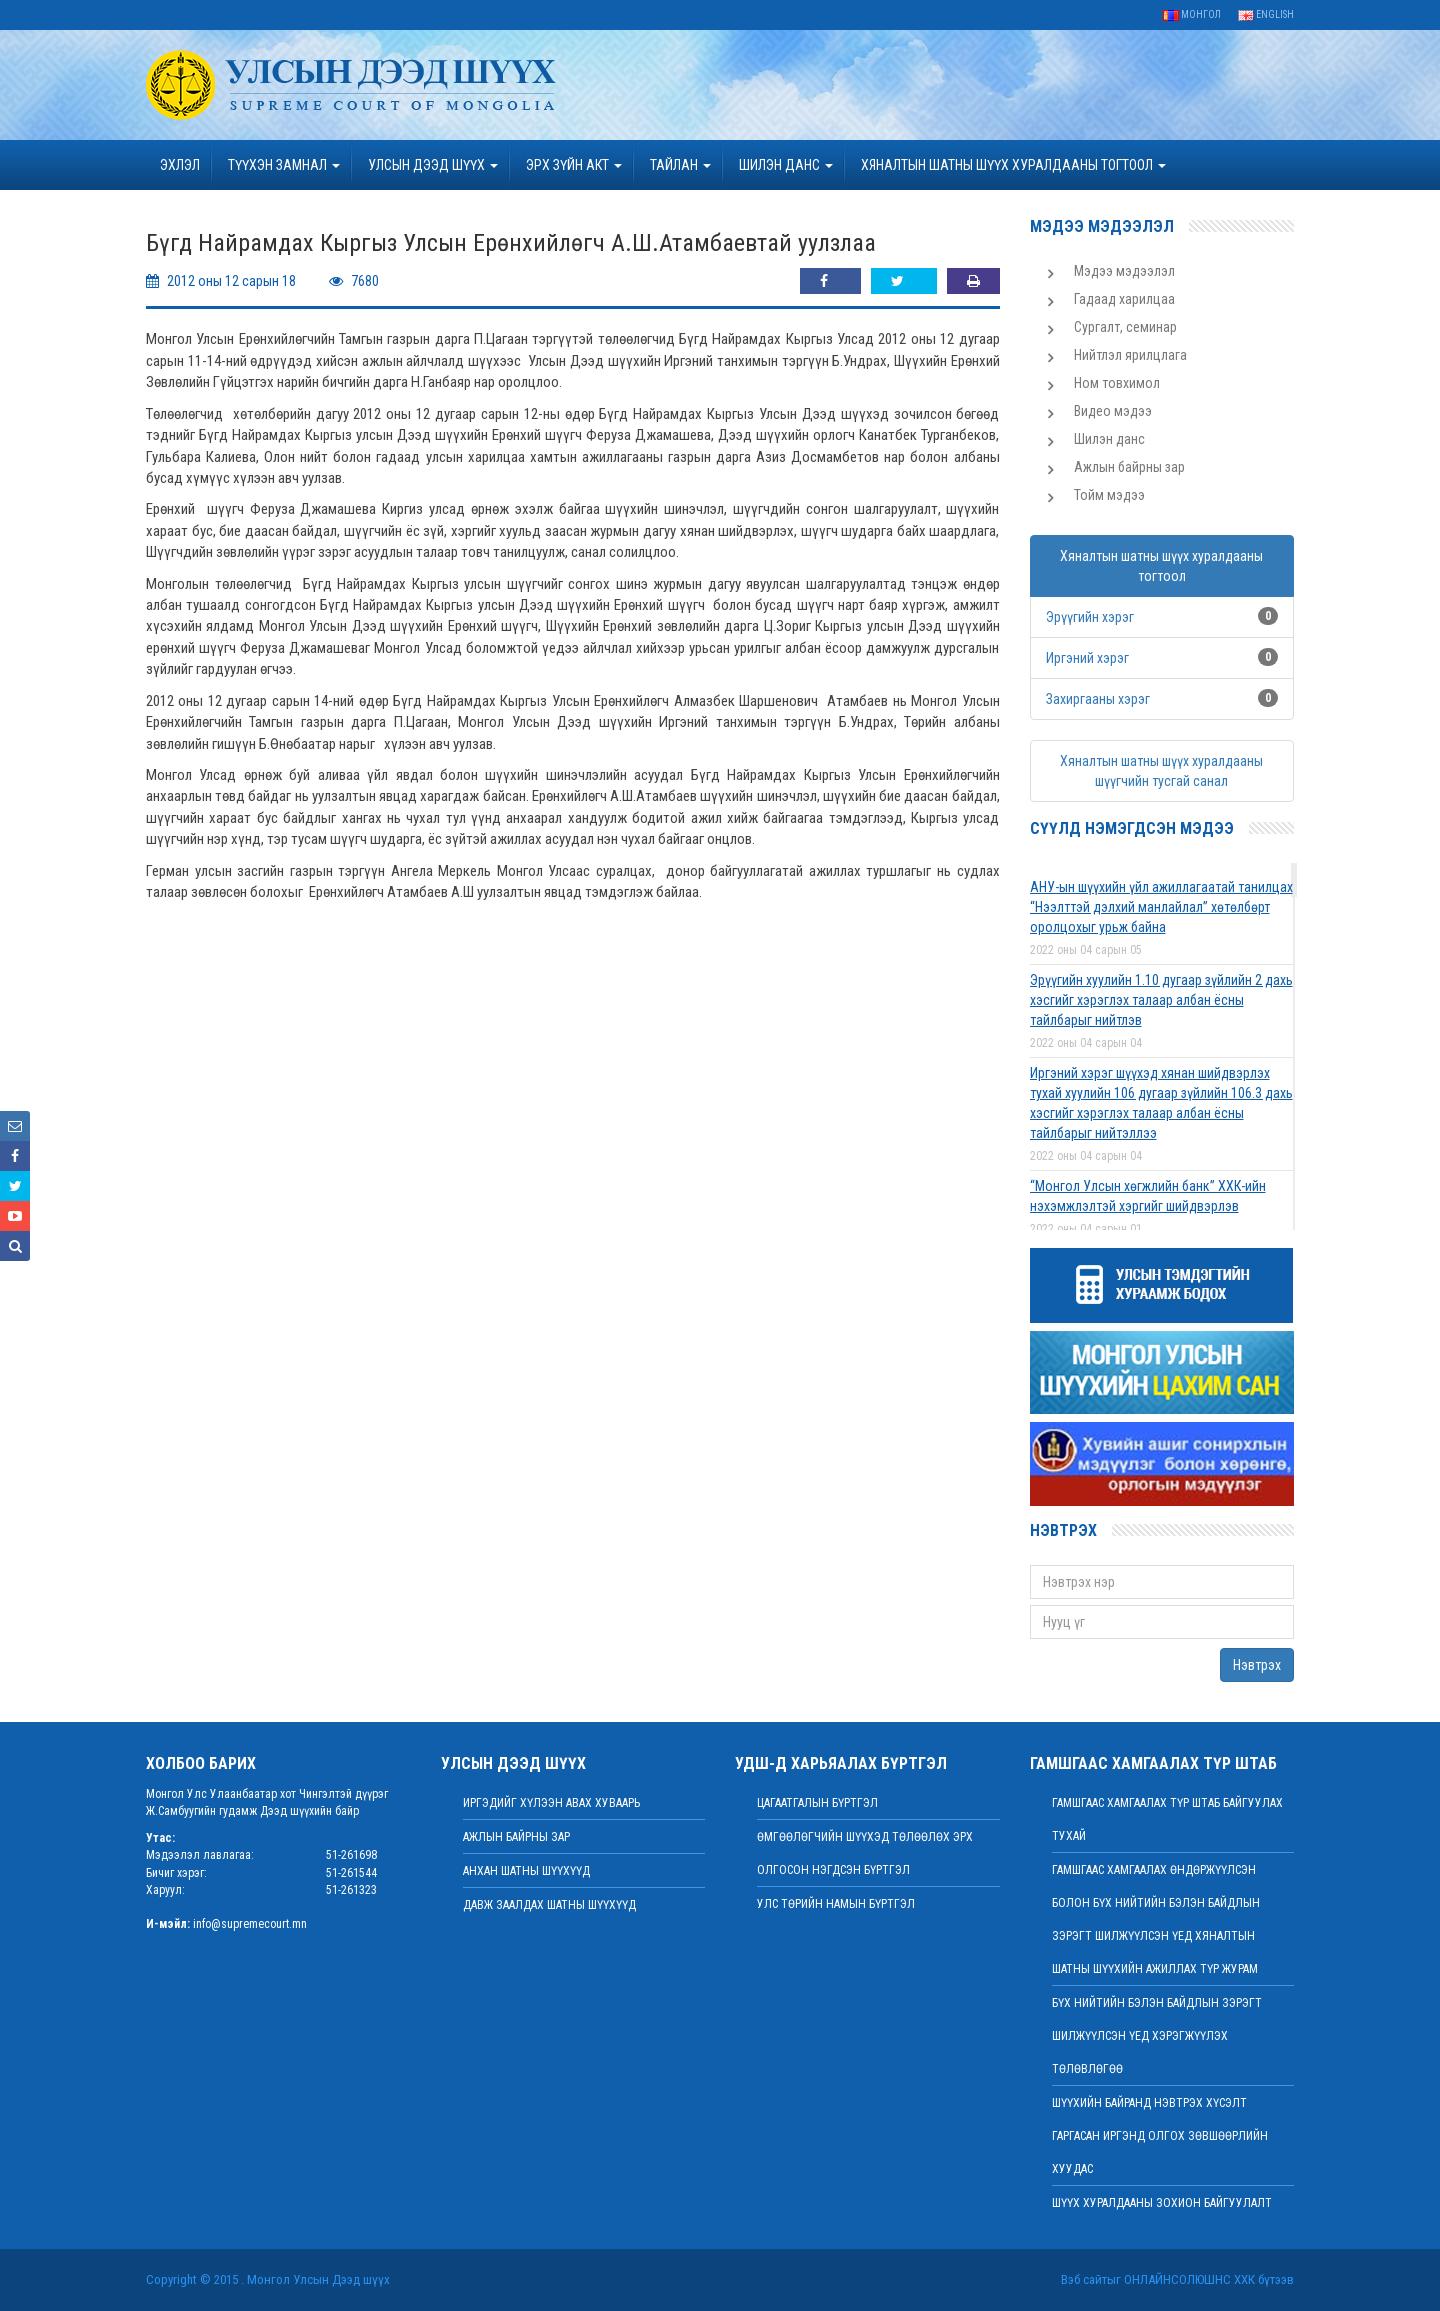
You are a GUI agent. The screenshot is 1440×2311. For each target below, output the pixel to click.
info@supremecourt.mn (250, 1924)
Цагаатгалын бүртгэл (817, 1803)
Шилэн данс (1109, 439)
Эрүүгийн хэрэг (1090, 617)
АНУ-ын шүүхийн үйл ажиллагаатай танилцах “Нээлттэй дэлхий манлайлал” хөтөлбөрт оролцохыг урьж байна (1161, 907)
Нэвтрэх (1257, 1665)
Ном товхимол (1117, 383)
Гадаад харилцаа (1124, 299)
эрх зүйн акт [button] (574, 165)
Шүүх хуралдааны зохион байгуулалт (1162, 2203)
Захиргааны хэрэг (1098, 699)
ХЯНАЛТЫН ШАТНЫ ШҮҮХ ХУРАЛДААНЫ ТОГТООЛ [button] (1013, 165)
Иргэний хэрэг (1087, 658)
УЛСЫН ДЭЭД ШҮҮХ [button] (433, 165)
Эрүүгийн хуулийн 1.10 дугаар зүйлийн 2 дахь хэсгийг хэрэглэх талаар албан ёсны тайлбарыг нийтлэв (1161, 1000)
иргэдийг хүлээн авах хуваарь (551, 1803)
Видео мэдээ (1113, 411)
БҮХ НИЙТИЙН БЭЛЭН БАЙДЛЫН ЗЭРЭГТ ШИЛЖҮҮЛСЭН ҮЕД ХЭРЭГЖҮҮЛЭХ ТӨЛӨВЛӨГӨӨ (1157, 2036)
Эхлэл (180, 165)
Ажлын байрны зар (1129, 467)
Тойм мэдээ (1109, 495)
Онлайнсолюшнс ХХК (1189, 2279)
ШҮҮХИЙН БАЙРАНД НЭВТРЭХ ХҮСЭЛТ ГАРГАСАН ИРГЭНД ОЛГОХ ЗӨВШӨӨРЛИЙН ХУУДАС (1160, 2136)
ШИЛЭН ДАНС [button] (786, 165)
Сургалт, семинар (1125, 327)
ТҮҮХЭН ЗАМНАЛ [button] (284, 165)
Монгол (1192, 14)
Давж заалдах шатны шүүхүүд (549, 1905)
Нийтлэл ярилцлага (1130, 355)
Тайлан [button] (680, 165)
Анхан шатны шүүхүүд (526, 1871)
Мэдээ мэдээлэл (1124, 271)
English (1266, 14)
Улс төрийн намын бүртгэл (836, 1904)
